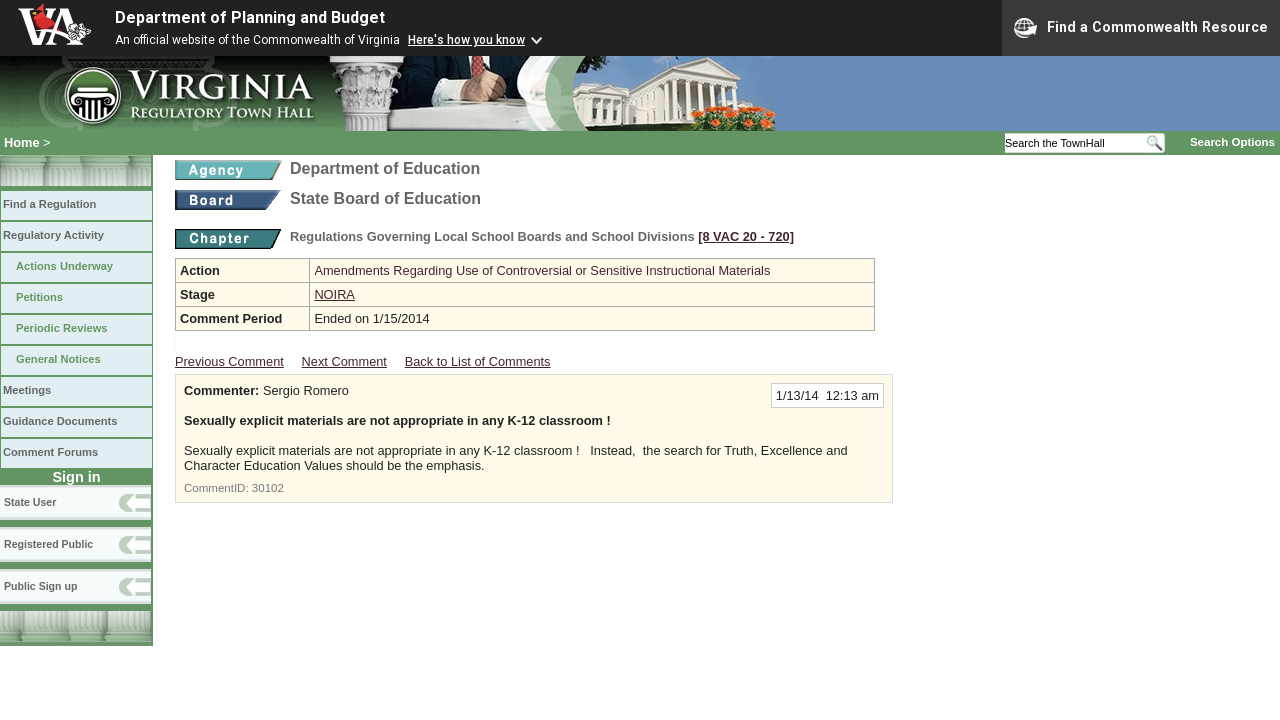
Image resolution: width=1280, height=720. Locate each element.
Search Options (1232, 142)
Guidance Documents (60, 421)
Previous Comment (229, 361)
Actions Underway (64, 266)
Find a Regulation (49, 204)
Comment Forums (50, 452)
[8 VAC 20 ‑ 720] (746, 236)
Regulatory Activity (53, 235)
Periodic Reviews (62, 328)
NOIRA (334, 294)
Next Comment (344, 361)
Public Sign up (40, 586)
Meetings (27, 390)
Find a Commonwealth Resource (1141, 28)
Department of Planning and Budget (250, 17)
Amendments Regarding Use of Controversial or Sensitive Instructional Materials (542, 270)
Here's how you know (466, 40)
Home (22, 142)
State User (30, 502)
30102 (268, 488)
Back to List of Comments (478, 361)
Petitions (39, 297)
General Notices (58, 359)
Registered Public (48, 544)
